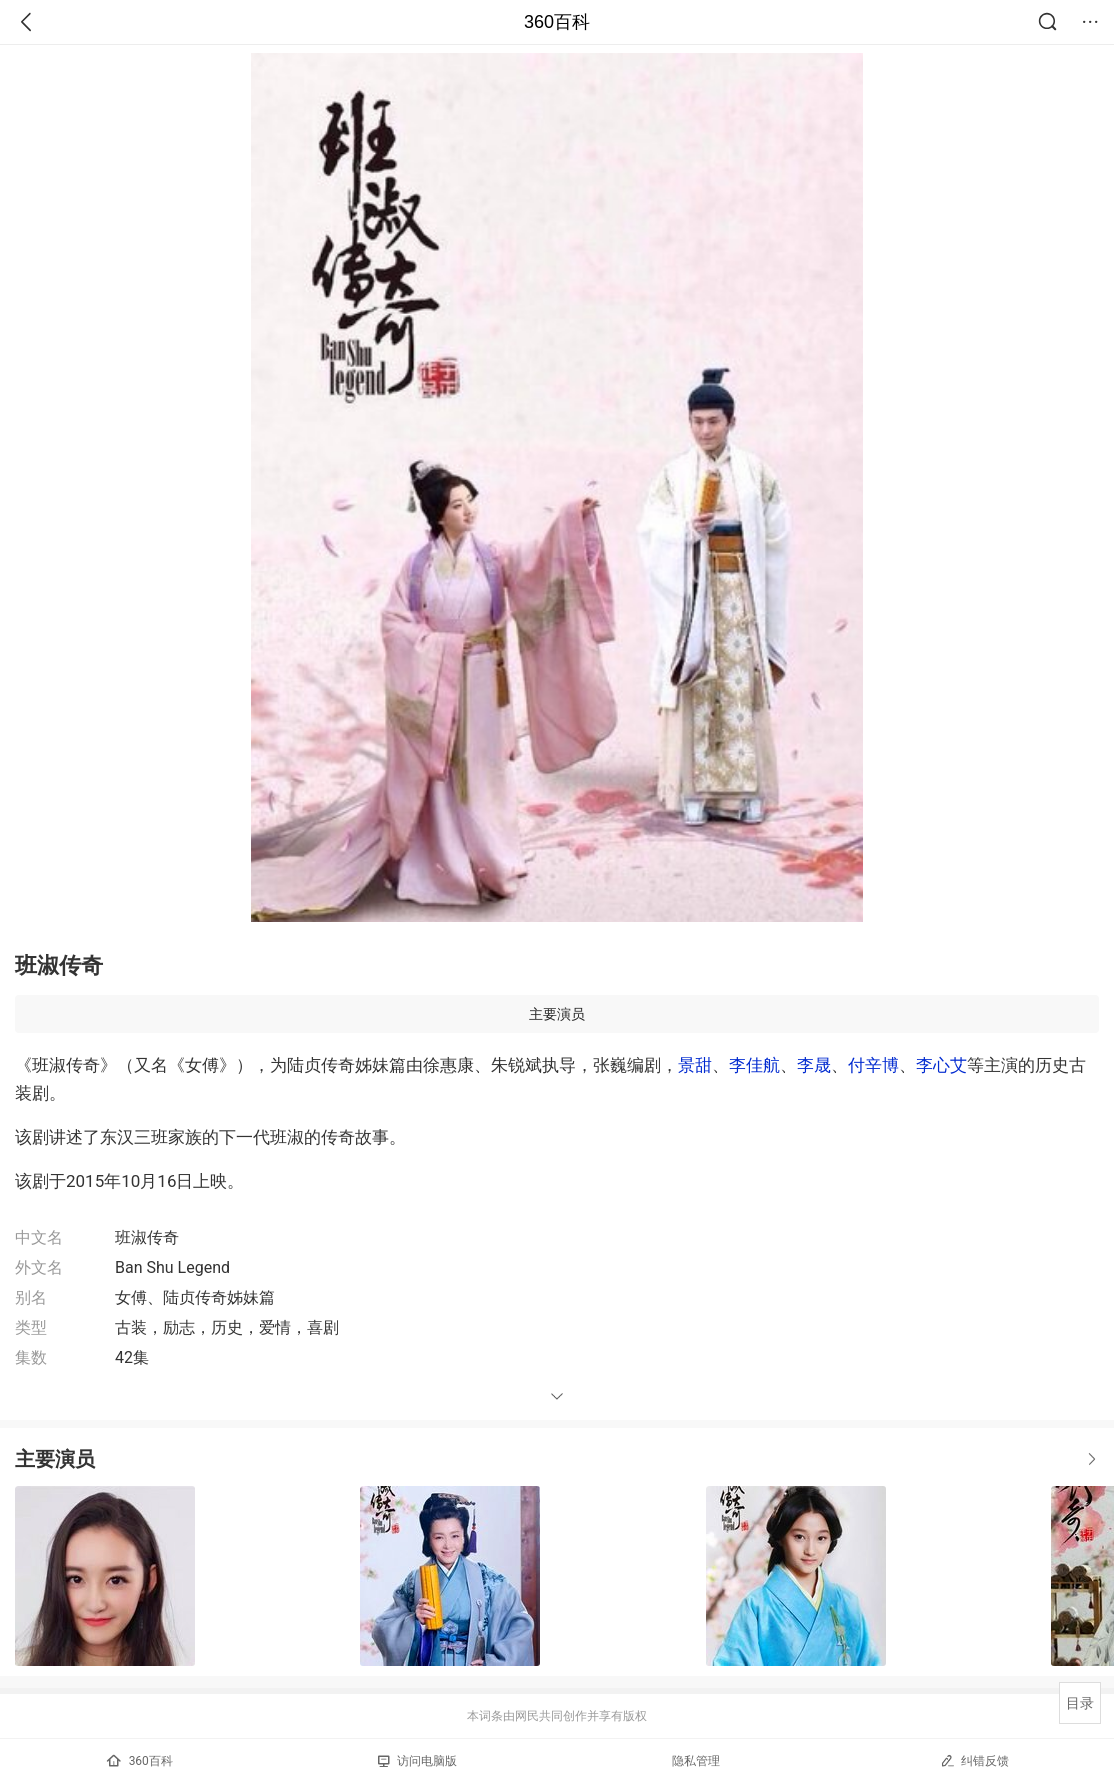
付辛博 (873, 1065)
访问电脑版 (417, 1761)
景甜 (695, 1065)
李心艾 (941, 1065)
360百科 (557, 22)
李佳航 (754, 1065)
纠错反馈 (974, 1760)
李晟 (814, 1065)
